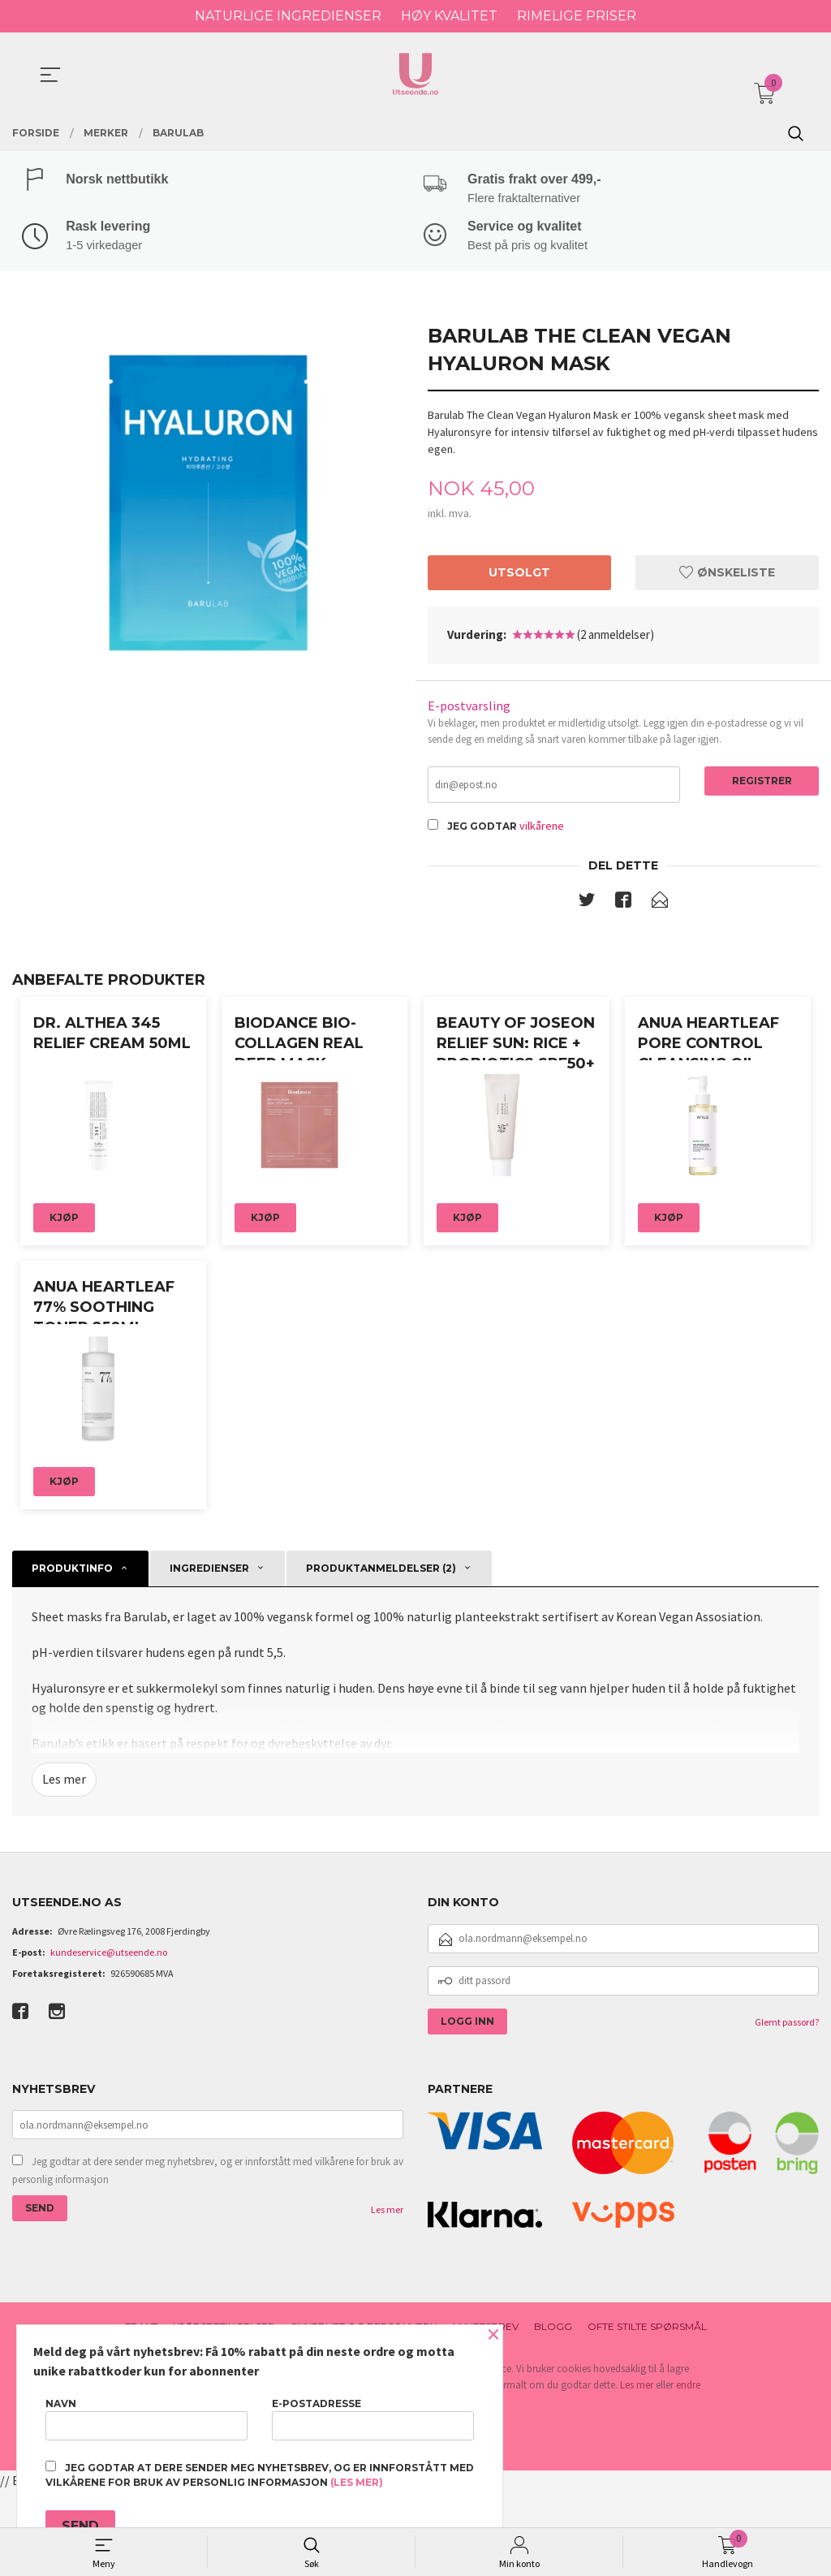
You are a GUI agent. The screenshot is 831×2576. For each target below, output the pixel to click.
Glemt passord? (787, 2108)
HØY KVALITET (449, 16)
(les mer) (356, 2482)
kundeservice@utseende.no (108, 2038)
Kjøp (64, 1262)
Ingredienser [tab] (209, 1655)
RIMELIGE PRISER (576, 16)
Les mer (64, 1866)
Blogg (553, 2413)
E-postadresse (373, 2418)
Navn (146, 2418)
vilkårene (541, 829)
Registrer (762, 783)
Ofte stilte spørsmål (647, 2413)
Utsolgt (519, 574)
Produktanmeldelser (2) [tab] (381, 1655)
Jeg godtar (482, 829)
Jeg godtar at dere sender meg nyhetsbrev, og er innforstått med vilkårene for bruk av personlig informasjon (207, 2257)
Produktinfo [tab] (72, 1655)
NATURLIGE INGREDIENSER (288, 16)
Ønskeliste (727, 574)
